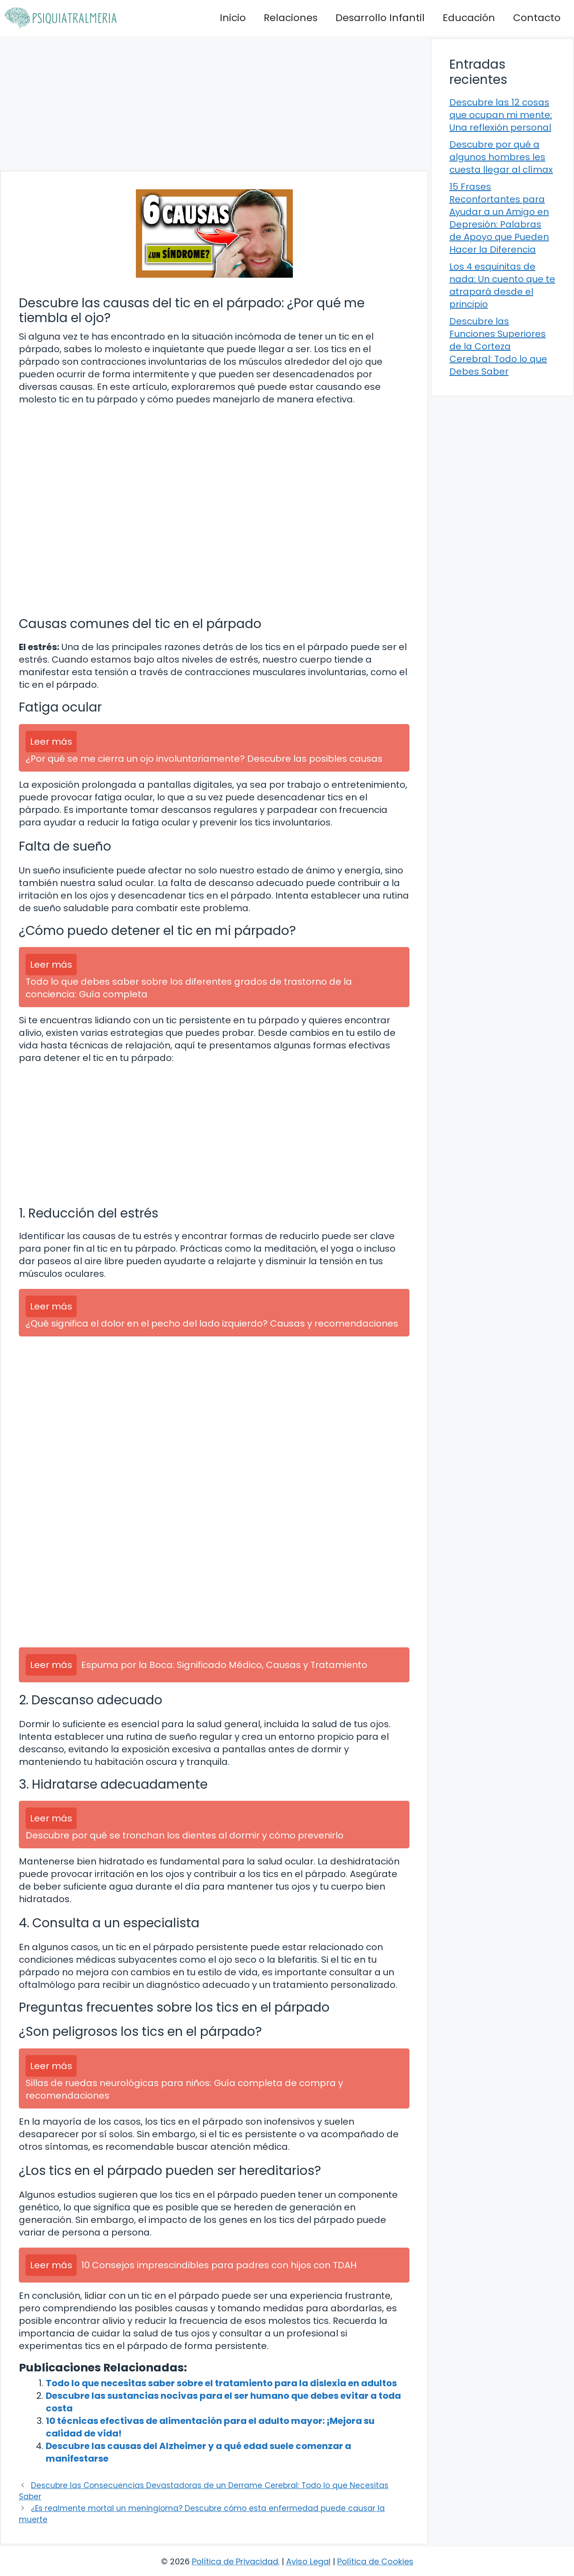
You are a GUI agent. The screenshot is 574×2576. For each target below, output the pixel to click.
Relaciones (290, 18)
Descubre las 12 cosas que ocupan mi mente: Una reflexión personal (500, 115)
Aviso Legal (308, 2561)
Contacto (537, 18)
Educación (469, 18)
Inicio (233, 18)
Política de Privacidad (235, 2561)
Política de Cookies (375, 2561)
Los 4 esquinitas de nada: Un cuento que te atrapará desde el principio (502, 285)
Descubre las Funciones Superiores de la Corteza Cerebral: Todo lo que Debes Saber (498, 346)
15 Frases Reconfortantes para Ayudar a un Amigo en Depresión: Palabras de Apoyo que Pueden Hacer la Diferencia (499, 218)
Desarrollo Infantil (380, 18)
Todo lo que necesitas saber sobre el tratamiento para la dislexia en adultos (221, 2383)
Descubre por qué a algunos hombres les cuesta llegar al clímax (501, 157)
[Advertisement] (214, 103)
